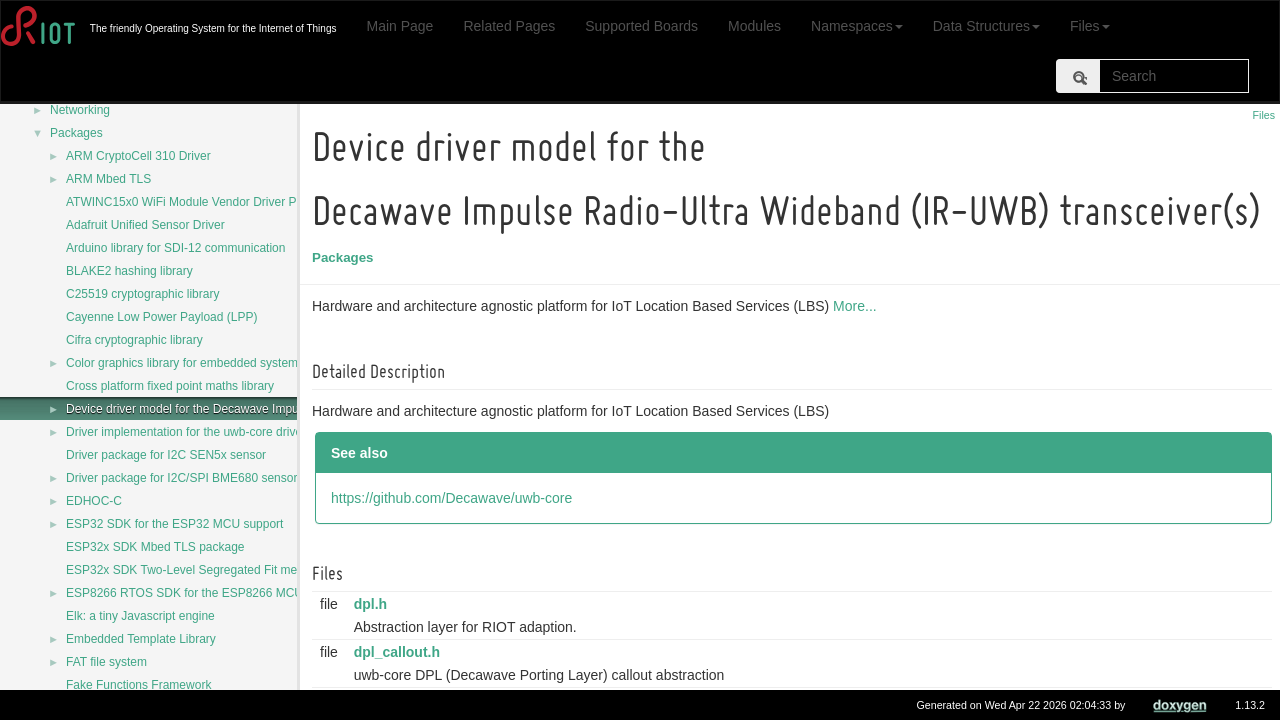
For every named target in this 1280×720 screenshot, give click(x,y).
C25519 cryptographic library (142, 294)
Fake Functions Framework (138, 685)
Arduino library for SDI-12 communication (175, 248)
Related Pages (509, 26)
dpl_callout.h (400, 652)
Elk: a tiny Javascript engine (140, 616)
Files (1090, 26)
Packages (76, 133)
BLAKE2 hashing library (129, 271)
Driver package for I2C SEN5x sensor (166, 455)
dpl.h (373, 604)
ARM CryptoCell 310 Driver (138, 156)
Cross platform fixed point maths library (170, 386)
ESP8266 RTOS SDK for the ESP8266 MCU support (206, 593)
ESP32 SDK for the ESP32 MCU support (174, 524)
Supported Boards (641, 26)
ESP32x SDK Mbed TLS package (155, 547)
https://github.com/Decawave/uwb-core (454, 498)
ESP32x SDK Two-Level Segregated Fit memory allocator (219, 570)
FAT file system (106, 662)
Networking (80, 110)
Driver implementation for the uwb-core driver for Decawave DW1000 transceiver (280, 432)
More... (858, 306)
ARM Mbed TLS (108, 179)
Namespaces (857, 26)
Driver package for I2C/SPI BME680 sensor (181, 478)
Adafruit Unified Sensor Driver (145, 225)
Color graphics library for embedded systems (185, 363)
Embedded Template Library (141, 639)
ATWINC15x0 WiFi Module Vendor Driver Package (200, 202)
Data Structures (986, 26)
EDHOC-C (94, 501)
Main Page (399, 26)
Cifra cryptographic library (134, 340)
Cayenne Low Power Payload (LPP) (161, 317)
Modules (754, 26)
